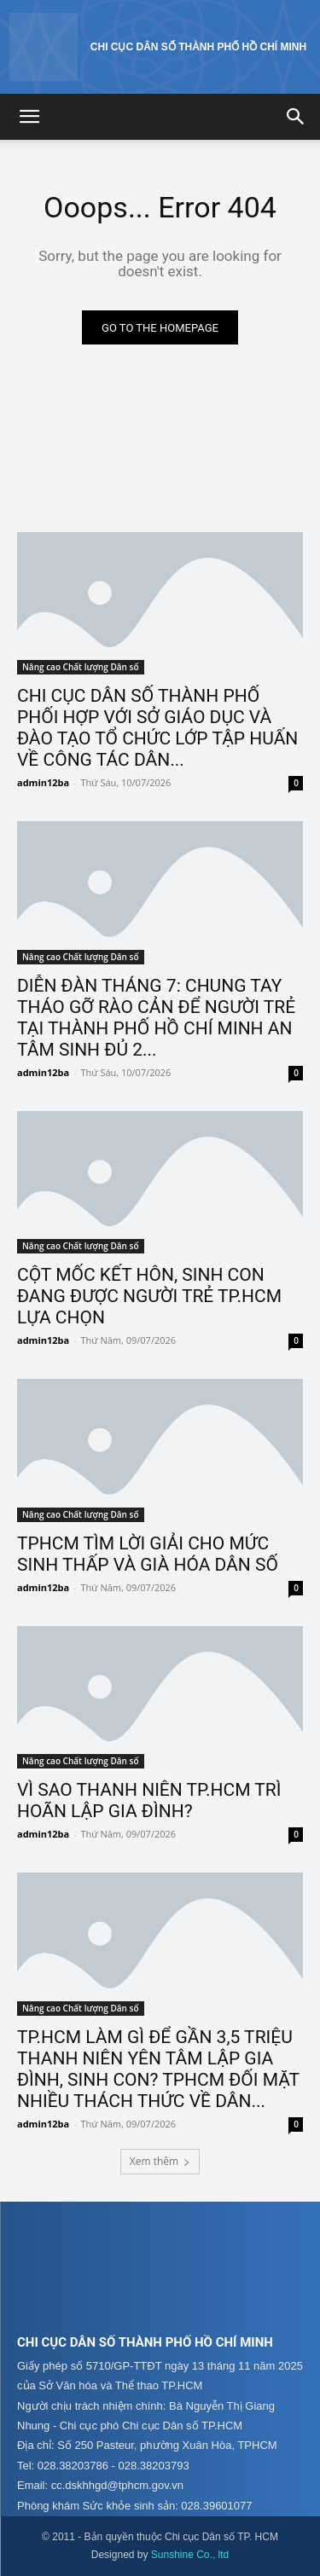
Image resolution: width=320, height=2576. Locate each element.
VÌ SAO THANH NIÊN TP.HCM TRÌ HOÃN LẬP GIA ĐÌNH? (149, 1800)
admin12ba (43, 782)
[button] (29, 117)
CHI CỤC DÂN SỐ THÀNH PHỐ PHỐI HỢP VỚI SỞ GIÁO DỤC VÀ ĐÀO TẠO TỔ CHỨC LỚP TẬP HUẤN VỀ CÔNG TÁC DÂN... (157, 728)
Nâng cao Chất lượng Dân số (80, 667)
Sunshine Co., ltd (190, 2555)
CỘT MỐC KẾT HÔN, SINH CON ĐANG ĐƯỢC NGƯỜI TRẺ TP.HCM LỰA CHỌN (149, 1296)
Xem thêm (160, 2161)
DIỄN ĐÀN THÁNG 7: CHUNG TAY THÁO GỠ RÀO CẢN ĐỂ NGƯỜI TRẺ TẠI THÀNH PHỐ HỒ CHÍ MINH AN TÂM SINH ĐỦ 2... (156, 1017)
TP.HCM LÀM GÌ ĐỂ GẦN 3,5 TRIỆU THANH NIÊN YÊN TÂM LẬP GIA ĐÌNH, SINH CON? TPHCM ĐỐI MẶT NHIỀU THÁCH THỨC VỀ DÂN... (158, 2069)
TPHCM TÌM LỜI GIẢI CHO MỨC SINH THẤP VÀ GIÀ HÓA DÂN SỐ (147, 1554)
